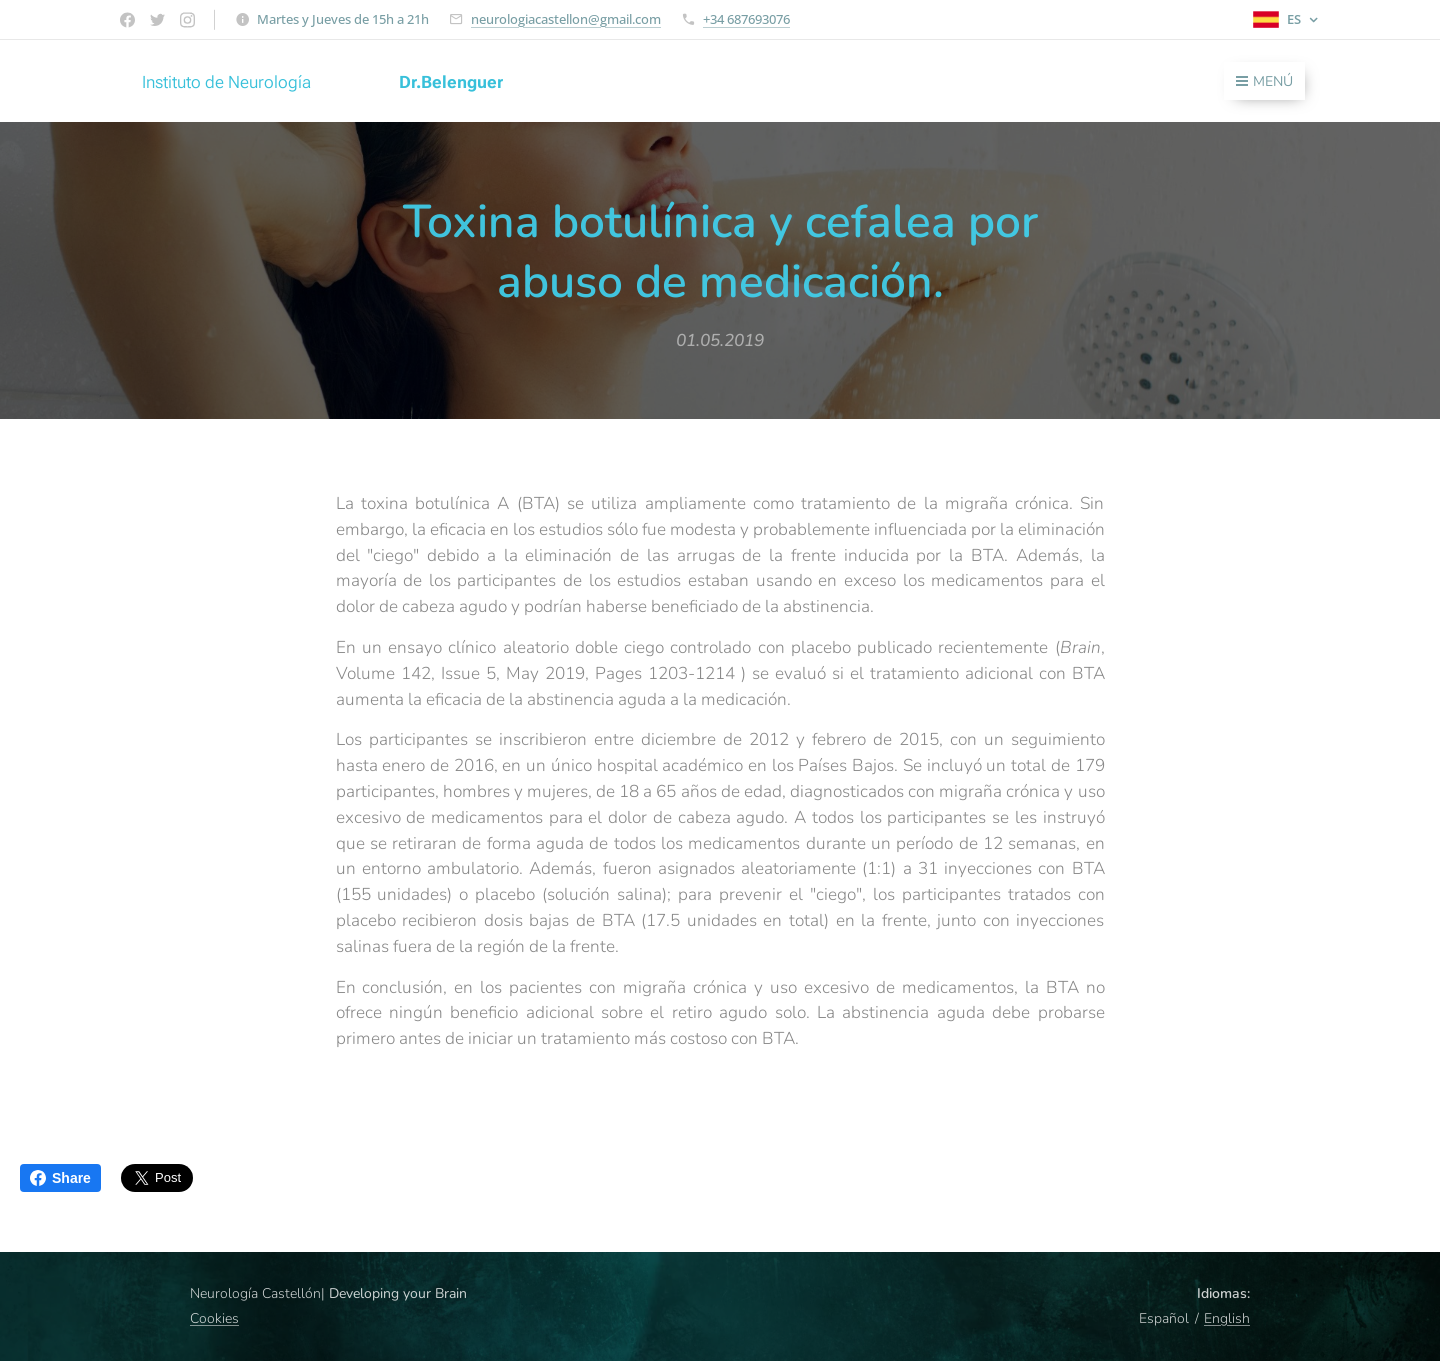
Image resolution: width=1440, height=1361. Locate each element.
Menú (1264, 81)
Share (60, 1178)
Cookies (214, 1318)
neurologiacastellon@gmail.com (566, 19)
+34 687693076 (746, 19)
